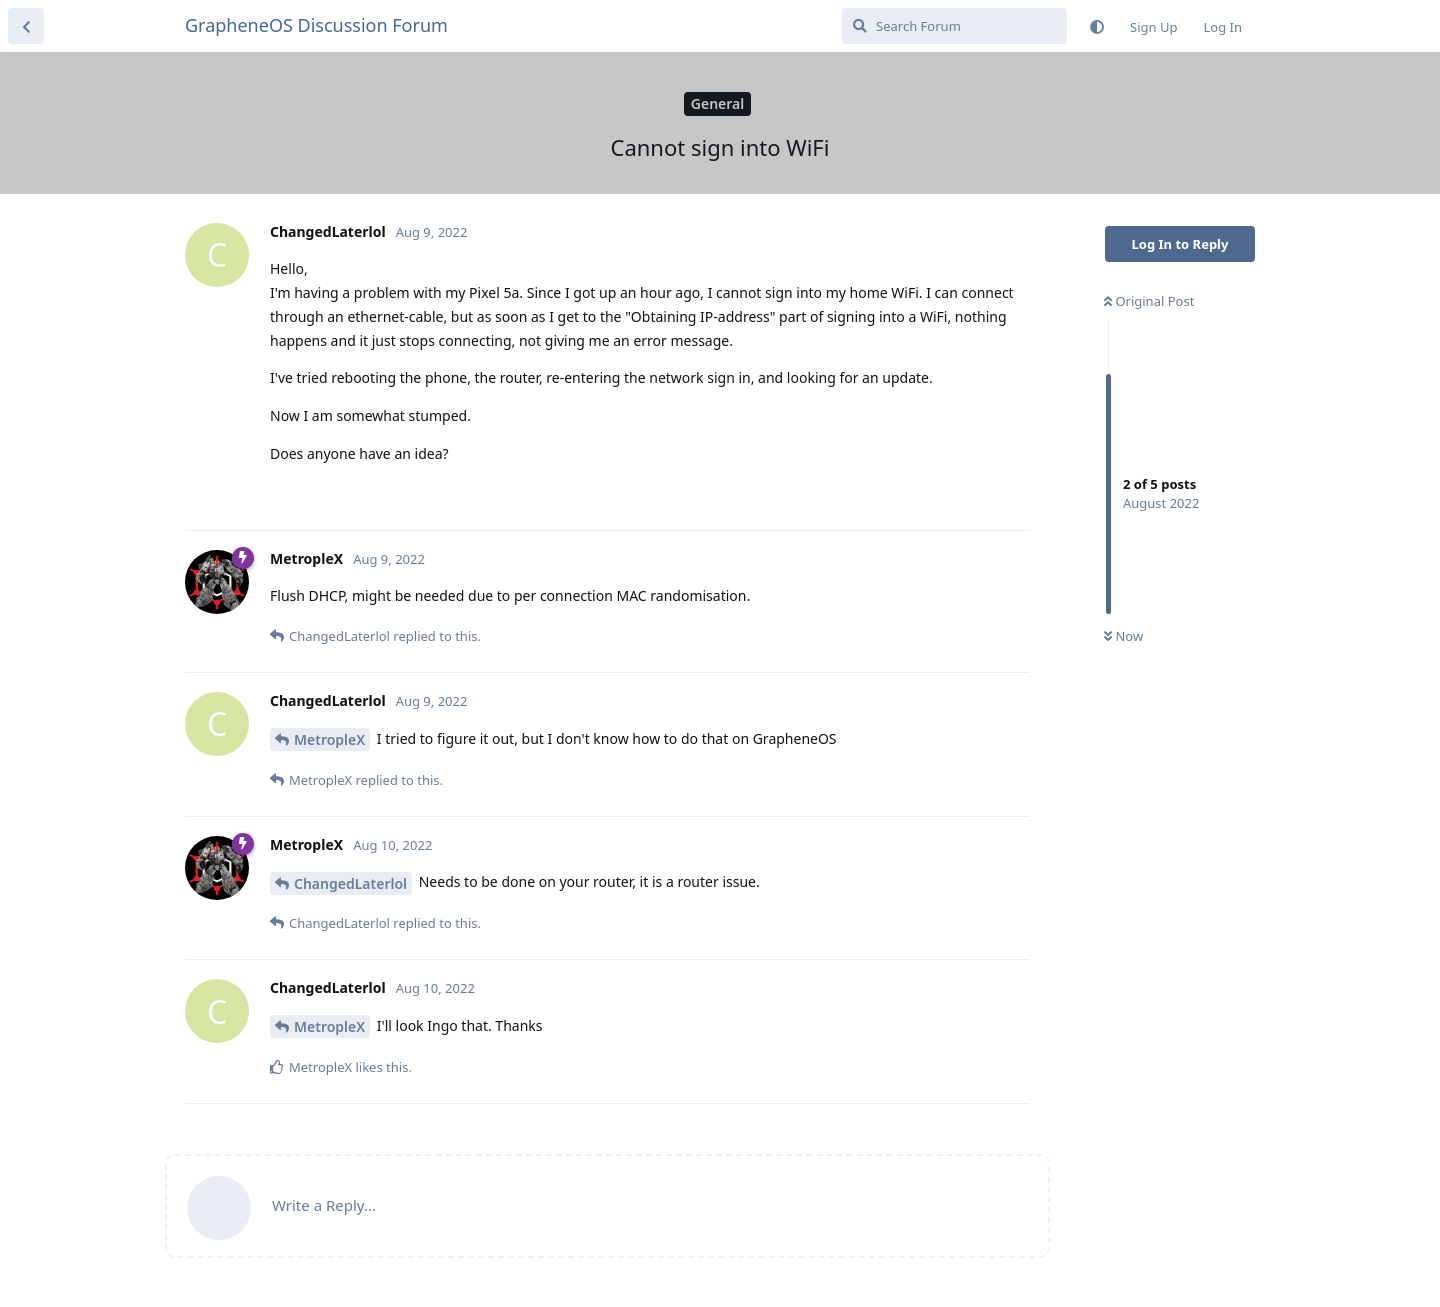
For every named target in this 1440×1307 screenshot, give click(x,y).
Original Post (1149, 301)
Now (1123, 636)
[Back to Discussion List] (26, 26)
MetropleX (329, 739)
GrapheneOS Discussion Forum (316, 25)
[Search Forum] (954, 26)
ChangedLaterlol (350, 883)
